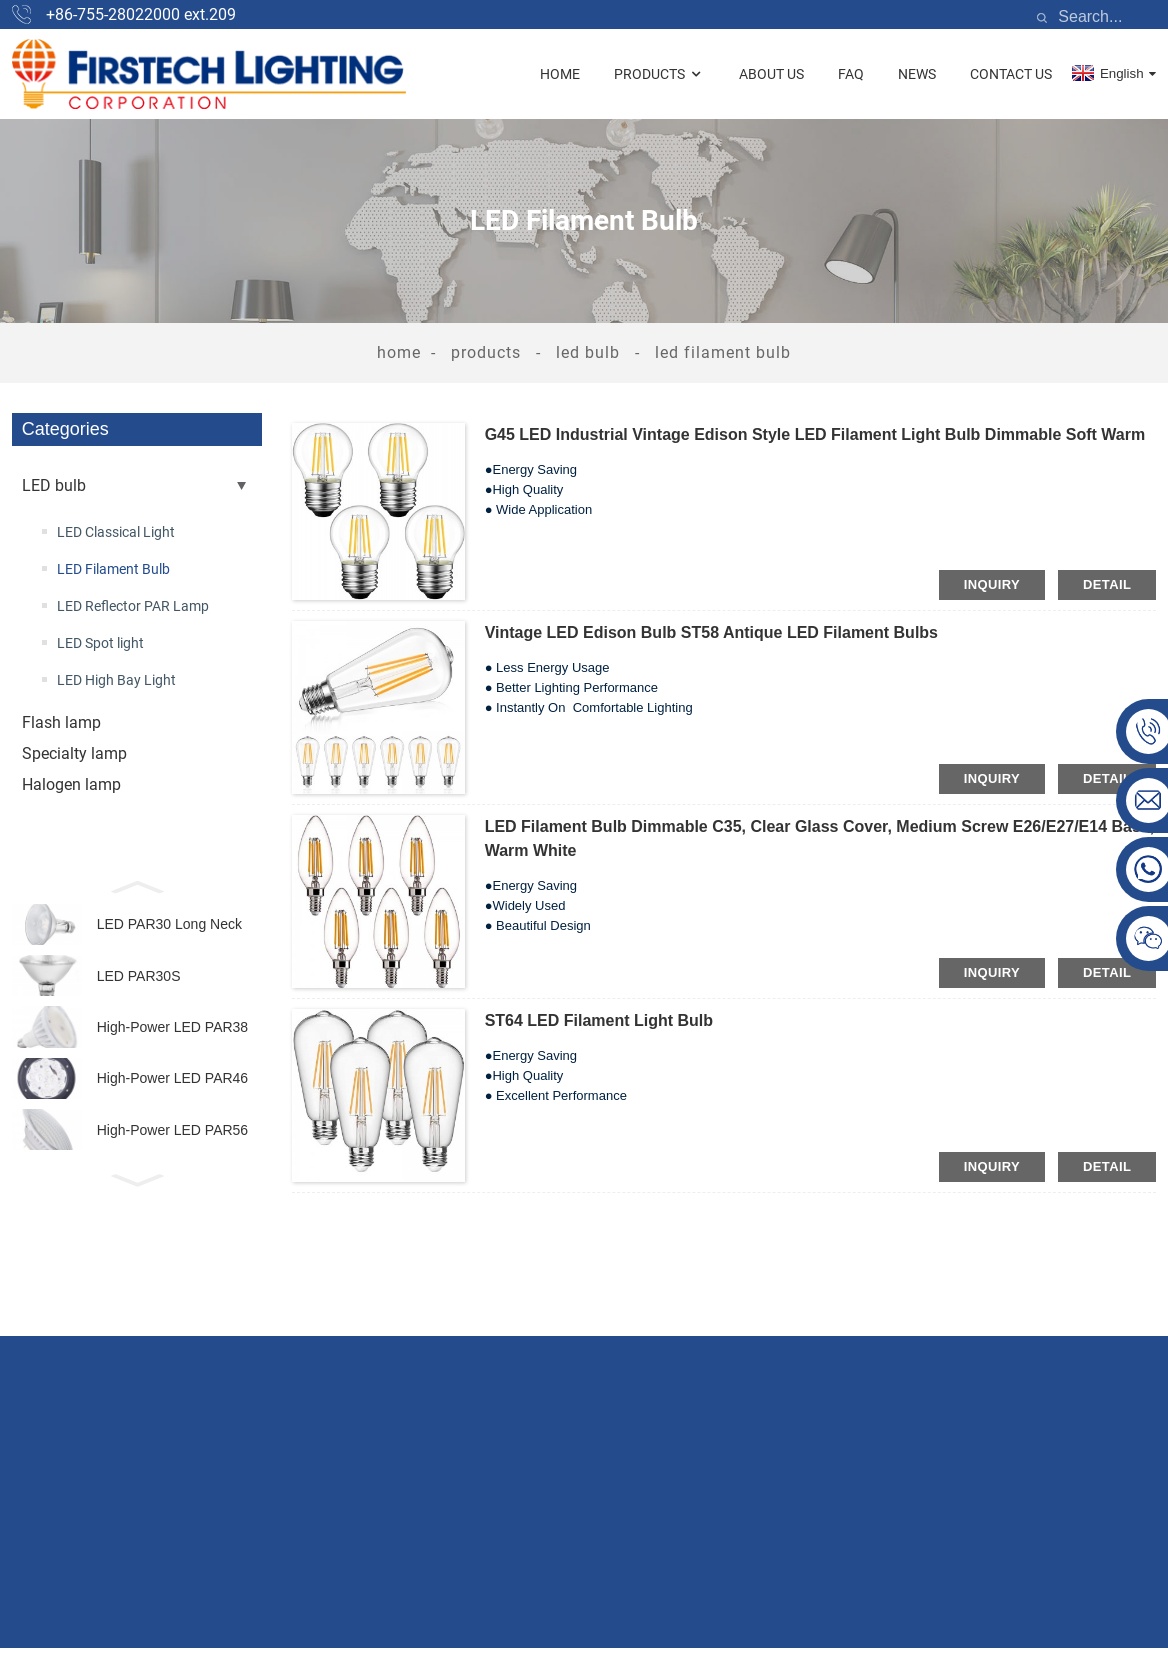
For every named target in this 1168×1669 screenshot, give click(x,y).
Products (659, 74)
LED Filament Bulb (723, 352)
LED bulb (588, 352)
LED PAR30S (139, 988)
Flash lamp (61, 722)
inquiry (992, 584)
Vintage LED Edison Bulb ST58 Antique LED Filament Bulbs (711, 632)
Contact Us (1011, 74)
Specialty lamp (74, 753)
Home (560, 74)
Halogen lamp (71, 784)
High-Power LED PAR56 (172, 1167)
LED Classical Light (116, 532)
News (917, 74)
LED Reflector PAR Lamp (133, 606)
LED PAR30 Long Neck (169, 928)
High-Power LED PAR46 (172, 1107)
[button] (137, 885)
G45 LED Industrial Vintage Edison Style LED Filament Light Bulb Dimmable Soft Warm (815, 434)
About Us (771, 74)
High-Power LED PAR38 (172, 1048)
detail (1107, 584)
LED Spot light (100, 643)
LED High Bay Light (116, 680)
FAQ (851, 74)
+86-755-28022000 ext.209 (141, 14)
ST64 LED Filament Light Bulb (599, 1020)
